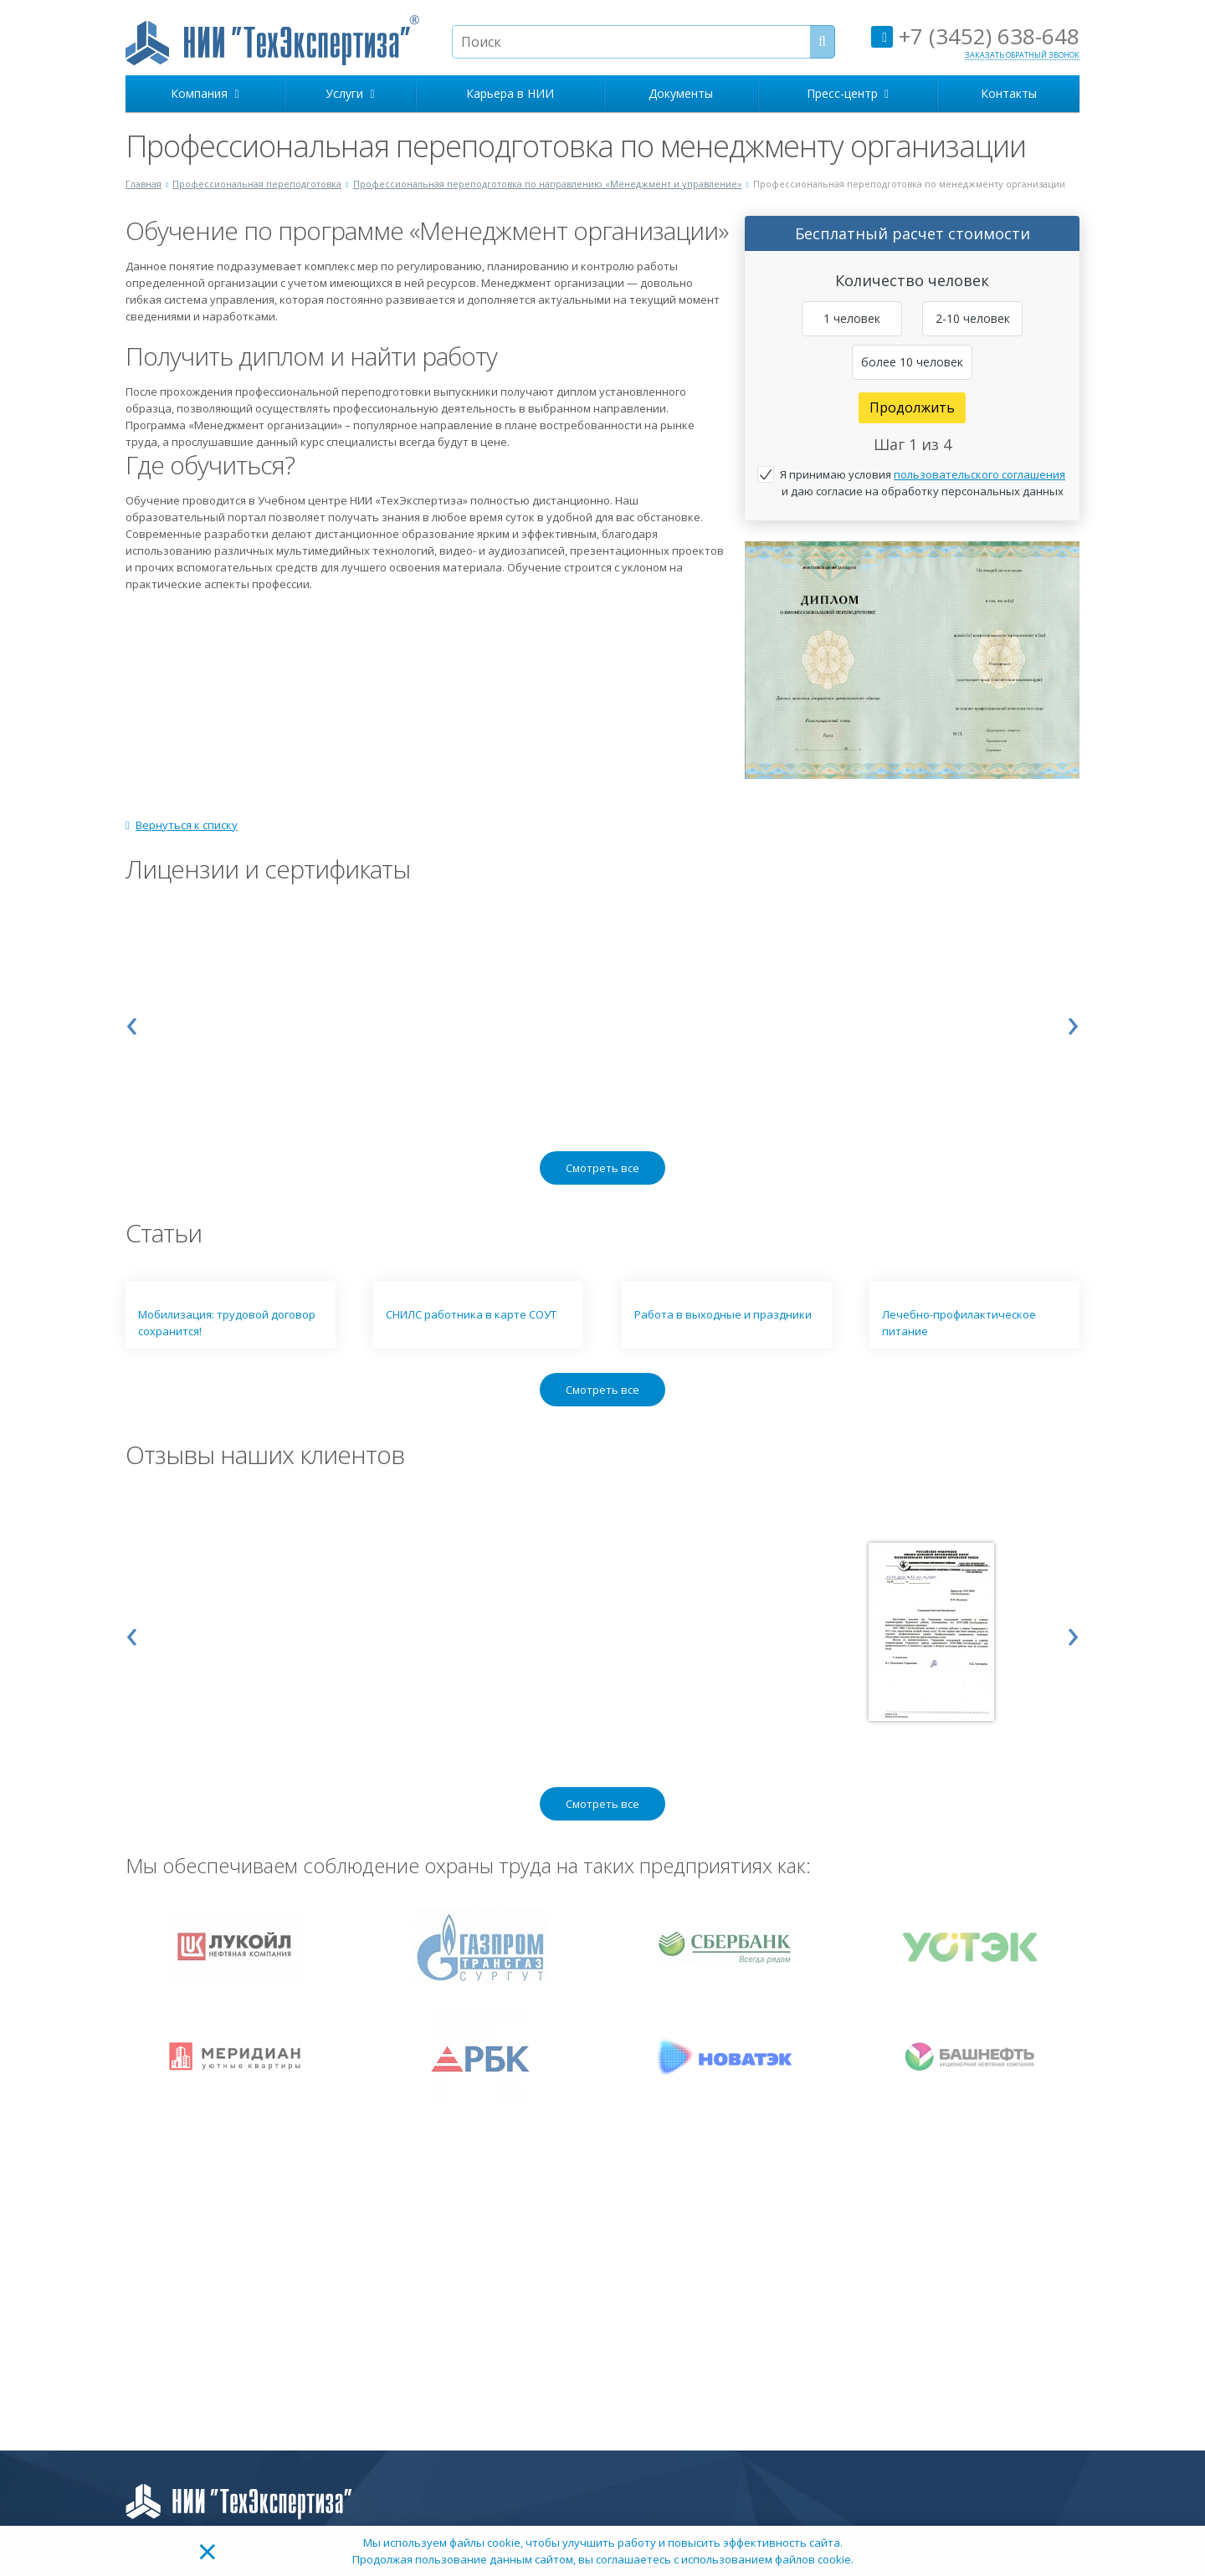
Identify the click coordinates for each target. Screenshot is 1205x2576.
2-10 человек (973, 318)
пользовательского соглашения (979, 474)
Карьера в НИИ (510, 93)
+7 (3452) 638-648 (975, 36)
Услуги (350, 93)
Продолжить (912, 407)
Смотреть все (602, 1167)
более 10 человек (912, 362)
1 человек (851, 318)
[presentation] (132, 1021)
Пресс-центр (848, 93)
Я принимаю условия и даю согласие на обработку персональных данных (922, 483)
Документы (681, 93)
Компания (204, 93)
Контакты (1009, 93)
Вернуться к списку (182, 824)
